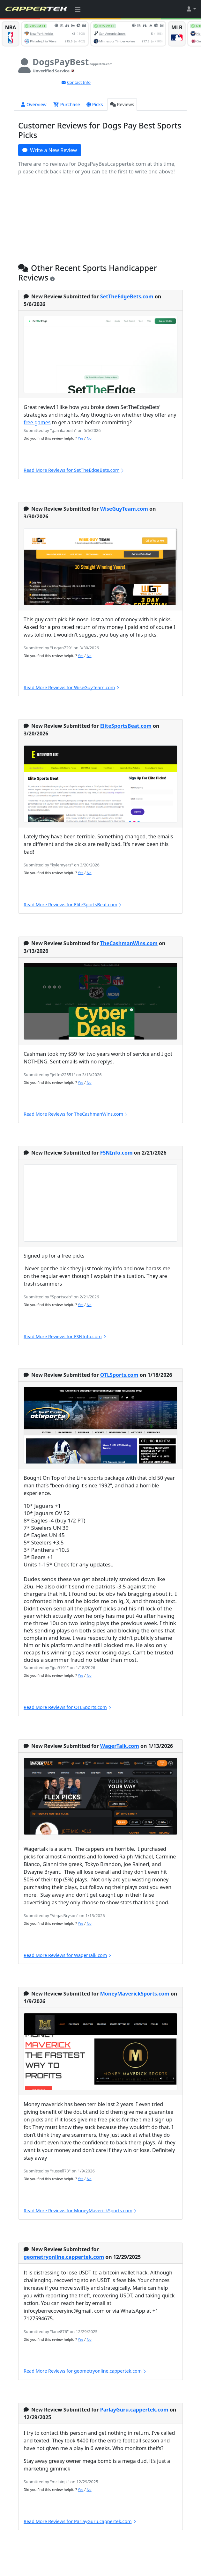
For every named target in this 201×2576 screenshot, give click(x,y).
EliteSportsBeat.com (126, 725)
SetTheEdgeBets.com (126, 296)
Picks (94, 104)
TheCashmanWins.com (129, 943)
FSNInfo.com (116, 1152)
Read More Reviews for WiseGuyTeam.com (72, 687)
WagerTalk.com (119, 1745)
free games (37, 422)
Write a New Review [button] (49, 150)
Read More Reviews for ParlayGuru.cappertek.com (80, 2521)
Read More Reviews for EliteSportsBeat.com (73, 904)
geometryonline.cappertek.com (64, 2256)
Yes (80, 438)
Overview (34, 104)
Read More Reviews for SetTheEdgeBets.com (74, 470)
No (88, 438)
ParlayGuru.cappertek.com (134, 2409)
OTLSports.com (119, 1374)
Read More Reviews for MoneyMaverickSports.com (81, 2210)
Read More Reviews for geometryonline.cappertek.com (85, 2371)
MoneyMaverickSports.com (134, 1993)
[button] (190, 9)
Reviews (122, 104)
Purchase (67, 104)
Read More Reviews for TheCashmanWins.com (76, 1114)
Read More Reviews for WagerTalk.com (68, 1955)
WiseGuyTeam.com (124, 508)
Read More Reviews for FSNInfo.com (65, 1336)
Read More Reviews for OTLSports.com (68, 1707)
